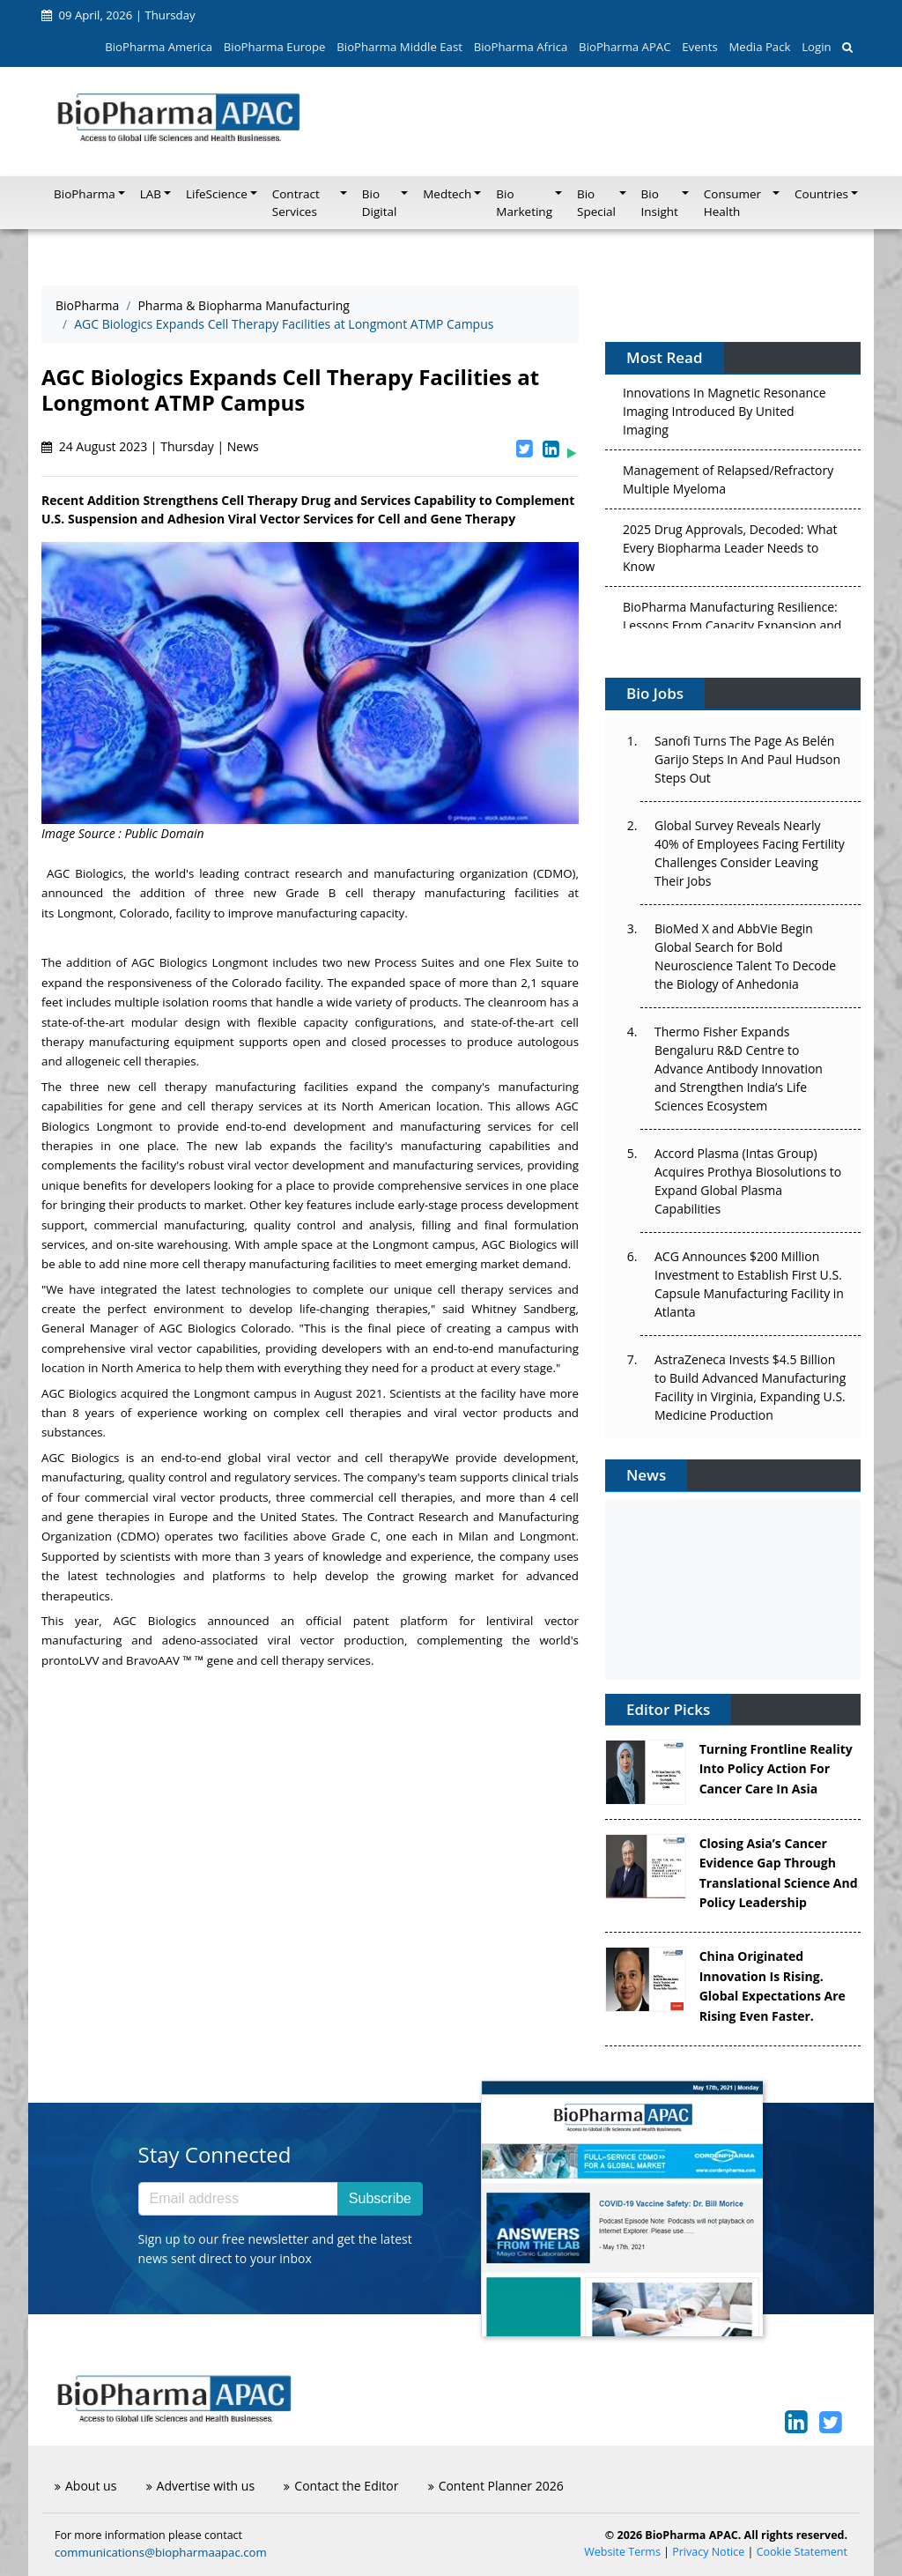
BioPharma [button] (84, 194)
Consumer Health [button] (732, 202)
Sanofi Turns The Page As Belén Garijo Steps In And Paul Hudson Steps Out (747, 759)
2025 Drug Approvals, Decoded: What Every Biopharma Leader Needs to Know (730, 550)
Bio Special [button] (596, 202)
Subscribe (380, 2198)
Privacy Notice (708, 2551)
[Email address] (238, 2199)
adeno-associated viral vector (248, 1640)
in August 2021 (341, 1393)
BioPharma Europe (275, 47)
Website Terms (622, 2551)
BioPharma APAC (624, 47)
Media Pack (759, 47)
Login (816, 47)
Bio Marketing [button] (524, 202)
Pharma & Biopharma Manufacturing (243, 305)
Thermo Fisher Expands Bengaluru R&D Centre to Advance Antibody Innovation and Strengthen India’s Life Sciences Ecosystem (738, 1068)
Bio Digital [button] (379, 202)
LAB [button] (150, 194)
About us (85, 2485)
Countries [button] (821, 194)
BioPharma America (158, 47)
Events (699, 47)
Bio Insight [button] (659, 202)
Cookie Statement (802, 2551)
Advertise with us (200, 2485)
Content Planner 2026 (496, 2485)
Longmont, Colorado (113, 913)
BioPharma (87, 305)
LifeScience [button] (217, 194)
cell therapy (398, 1458)
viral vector (299, 1458)
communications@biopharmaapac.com (161, 2552)
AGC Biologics (85, 873)
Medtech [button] (447, 194)
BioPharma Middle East (399, 47)
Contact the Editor (341, 2485)
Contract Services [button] (296, 202)
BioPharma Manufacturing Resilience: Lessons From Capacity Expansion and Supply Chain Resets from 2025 (732, 628)
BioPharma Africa (521, 47)
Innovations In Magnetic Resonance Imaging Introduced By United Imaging (724, 414)
